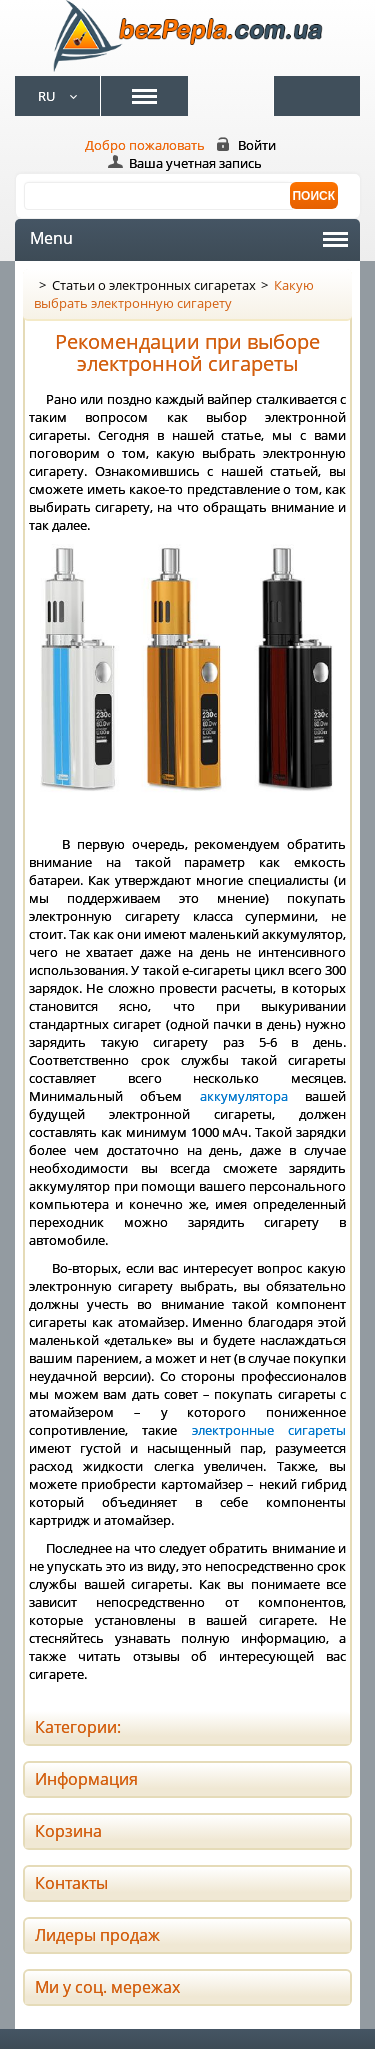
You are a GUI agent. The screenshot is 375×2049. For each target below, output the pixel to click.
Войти (257, 145)
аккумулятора (244, 1096)
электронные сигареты (269, 1430)
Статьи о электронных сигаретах (154, 285)
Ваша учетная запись (195, 163)
